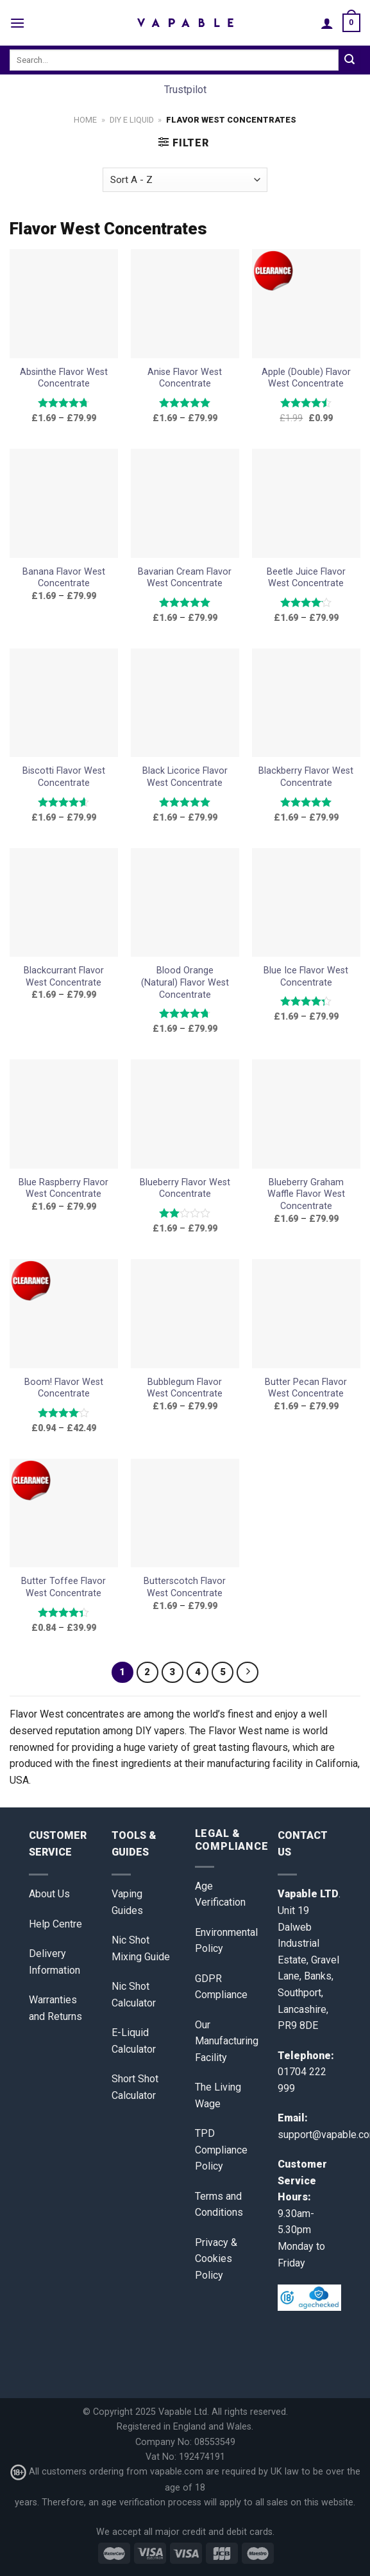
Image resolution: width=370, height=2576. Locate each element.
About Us (49, 1894)
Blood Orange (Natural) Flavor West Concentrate (185, 982)
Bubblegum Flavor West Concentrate (185, 1388)
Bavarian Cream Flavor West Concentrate (184, 577)
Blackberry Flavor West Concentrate (305, 776)
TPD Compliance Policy (221, 2149)
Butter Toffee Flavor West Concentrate (63, 1587)
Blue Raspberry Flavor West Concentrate (63, 1188)
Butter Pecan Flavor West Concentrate (306, 1388)
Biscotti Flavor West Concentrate (63, 776)
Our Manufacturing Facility (226, 2041)
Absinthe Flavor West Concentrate (64, 378)
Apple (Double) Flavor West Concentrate (306, 378)
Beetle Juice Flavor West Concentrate (306, 577)
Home (85, 120)
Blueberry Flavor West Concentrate (185, 1188)
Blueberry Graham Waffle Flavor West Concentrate (306, 1194)
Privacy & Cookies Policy (216, 2258)
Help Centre (55, 1924)
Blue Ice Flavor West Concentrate (306, 976)
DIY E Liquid (132, 120)
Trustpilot (185, 89)
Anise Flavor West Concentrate (184, 378)
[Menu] (17, 23)
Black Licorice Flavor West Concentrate (185, 776)
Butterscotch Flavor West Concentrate (185, 1587)
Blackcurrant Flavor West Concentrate (64, 976)
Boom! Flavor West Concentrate (63, 1388)
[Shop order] (185, 180)
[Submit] (349, 60)
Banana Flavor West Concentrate (63, 577)
